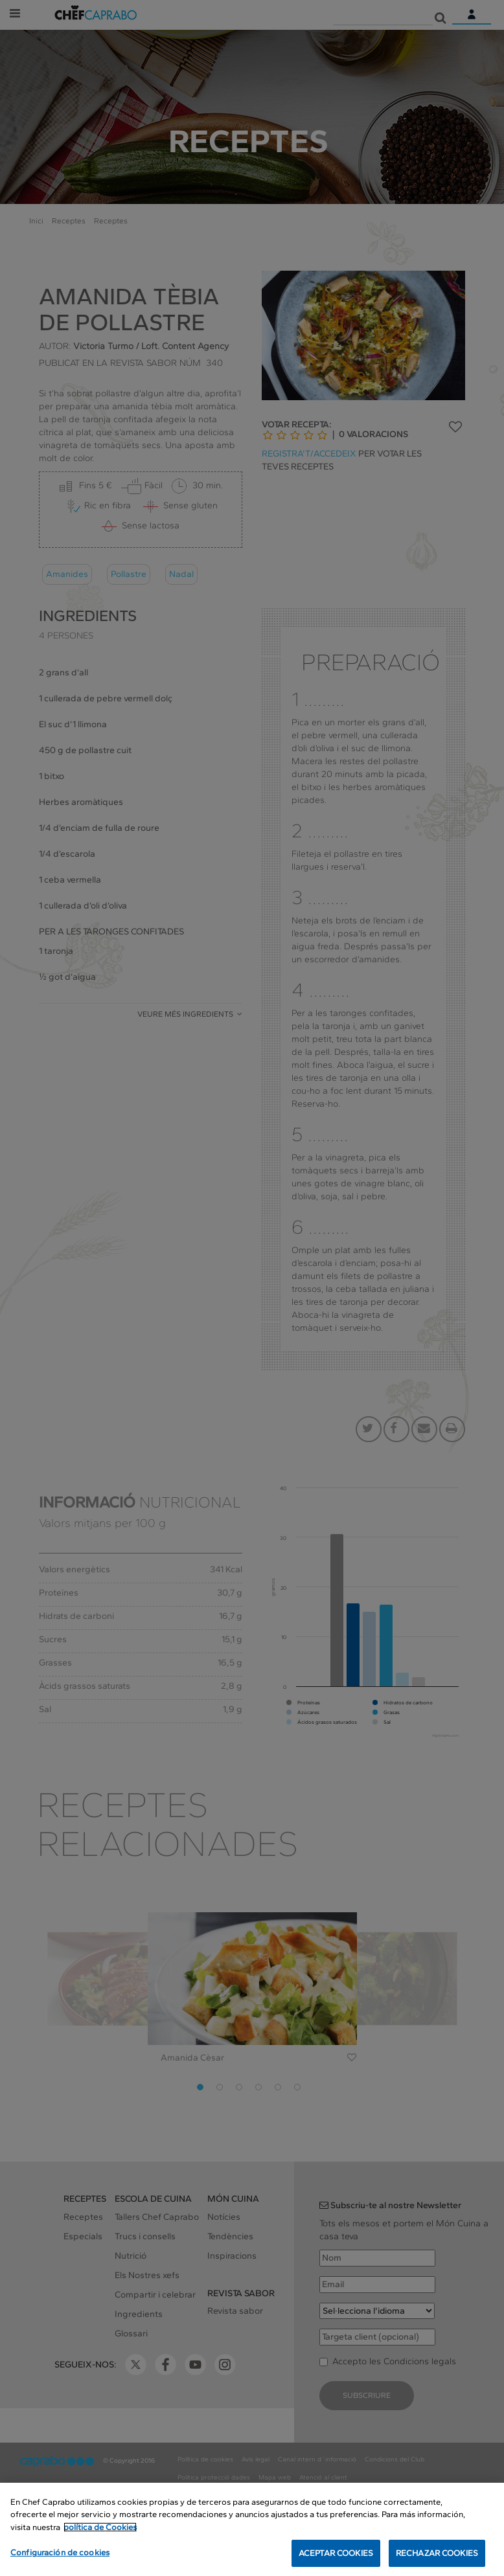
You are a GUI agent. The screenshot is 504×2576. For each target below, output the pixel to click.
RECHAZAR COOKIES (437, 2554)
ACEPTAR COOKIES (336, 2554)
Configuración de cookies (59, 2554)
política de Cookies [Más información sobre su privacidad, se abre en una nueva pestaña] (100, 2528)
